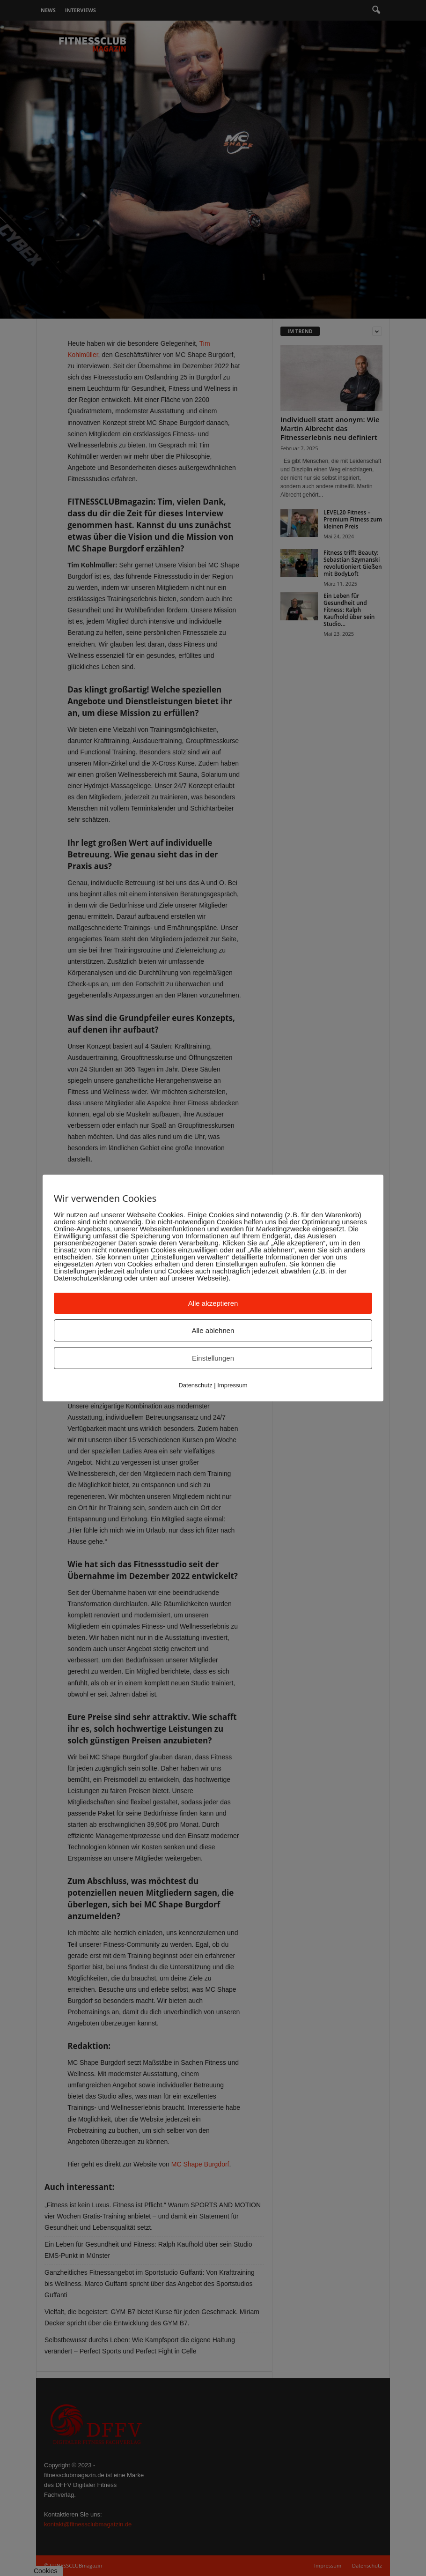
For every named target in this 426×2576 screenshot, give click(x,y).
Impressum (232, 1385)
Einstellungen (213, 1358)
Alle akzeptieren (213, 1303)
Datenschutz (195, 1385)
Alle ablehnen (213, 1330)
